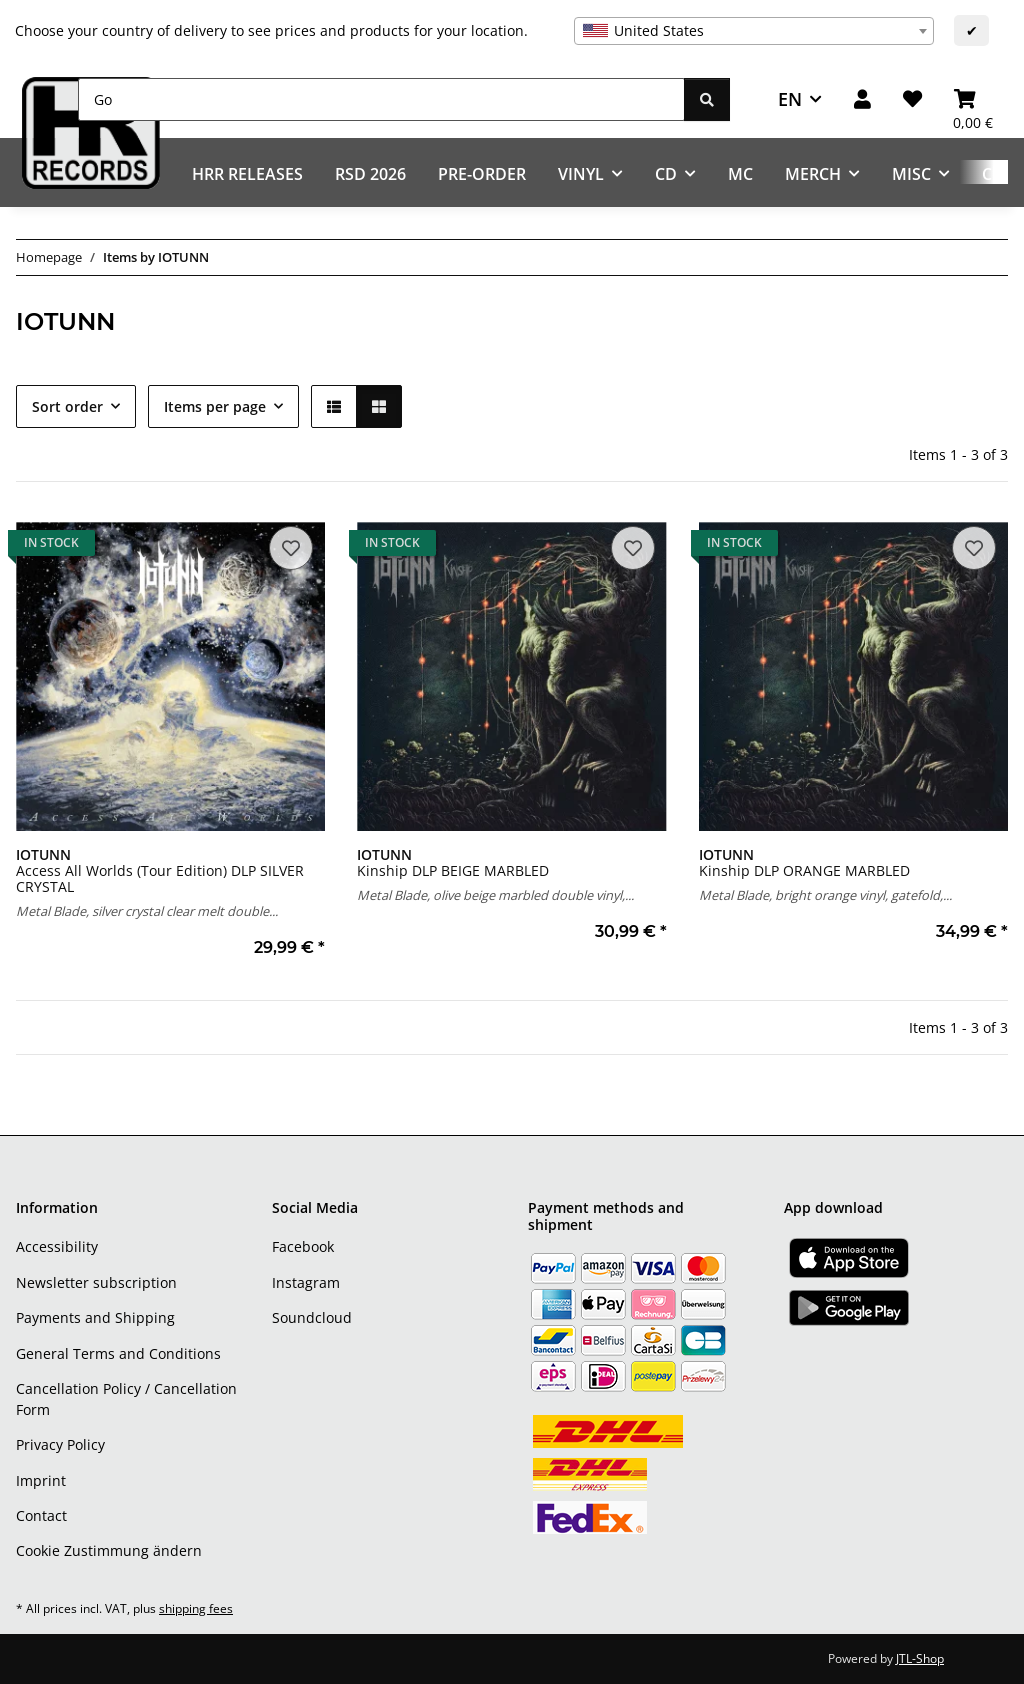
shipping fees (196, 1608)
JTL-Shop (920, 1658)
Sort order (67, 406)
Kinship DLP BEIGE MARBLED (453, 862)
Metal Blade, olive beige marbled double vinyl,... (495, 895)
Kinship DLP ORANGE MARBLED (804, 862)
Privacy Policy (60, 1444)
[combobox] (754, 31)
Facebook (303, 1246)
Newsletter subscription (96, 1282)
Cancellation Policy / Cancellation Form (126, 1399)
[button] (862, 99)
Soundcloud (312, 1317)
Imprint (41, 1480)
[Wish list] (912, 99)
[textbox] (754, 31)
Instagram (306, 1282)
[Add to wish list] (291, 548)
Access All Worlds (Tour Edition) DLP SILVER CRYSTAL (160, 870)
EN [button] (790, 99)
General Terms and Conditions (118, 1353)
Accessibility (57, 1246)
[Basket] (973, 99)
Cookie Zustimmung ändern (109, 1550)
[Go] (381, 99)
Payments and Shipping (95, 1317)
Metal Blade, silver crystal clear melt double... (147, 911)
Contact (41, 1515)
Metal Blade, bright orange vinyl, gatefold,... (825, 895)
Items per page (215, 406)
